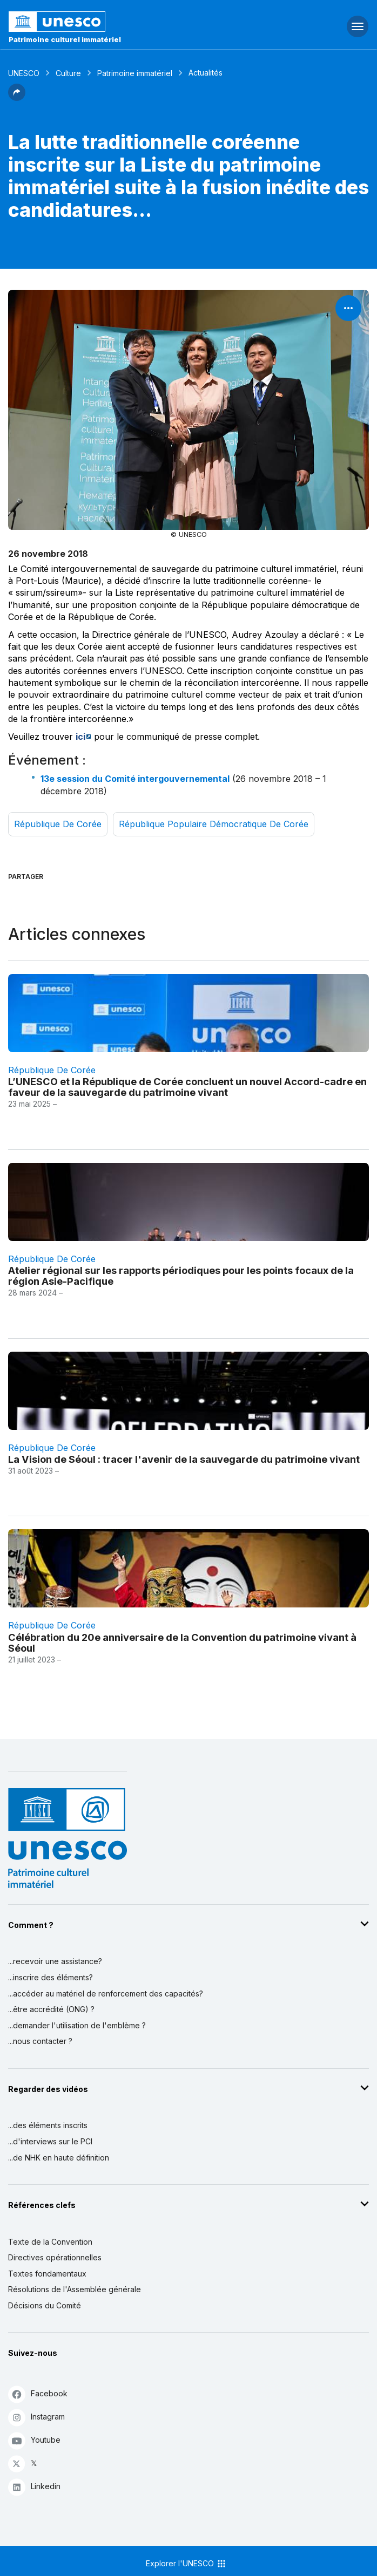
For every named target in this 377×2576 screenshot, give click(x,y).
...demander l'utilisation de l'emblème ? (77, 2025)
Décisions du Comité (44, 2305)
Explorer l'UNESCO (186, 2563)
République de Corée (58, 824)
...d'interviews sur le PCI (50, 2141)
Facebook (38, 2394)
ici (80, 736)
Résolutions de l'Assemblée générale (74, 2289)
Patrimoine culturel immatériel (65, 39)
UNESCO (23, 73)
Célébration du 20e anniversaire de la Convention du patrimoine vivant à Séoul (182, 1642)
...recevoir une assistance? (55, 1961)
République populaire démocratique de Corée (213, 824)
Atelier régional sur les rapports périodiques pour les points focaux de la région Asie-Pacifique (181, 1275)
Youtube (34, 2440)
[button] (16, 97)
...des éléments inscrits (47, 2125)
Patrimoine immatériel (134, 73)
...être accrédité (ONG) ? (51, 2009)
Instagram (36, 2417)
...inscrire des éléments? (50, 1977)
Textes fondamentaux (47, 2273)
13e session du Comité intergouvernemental (135, 778)
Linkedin (34, 2486)
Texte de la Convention (50, 2241)
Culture (68, 73)
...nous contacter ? (40, 2041)
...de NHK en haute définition (58, 2157)
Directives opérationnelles (55, 2257)
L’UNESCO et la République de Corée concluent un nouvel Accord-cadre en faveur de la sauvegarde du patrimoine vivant (187, 1086)
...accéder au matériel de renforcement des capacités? (105, 1993)
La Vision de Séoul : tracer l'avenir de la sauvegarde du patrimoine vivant (184, 1459)
